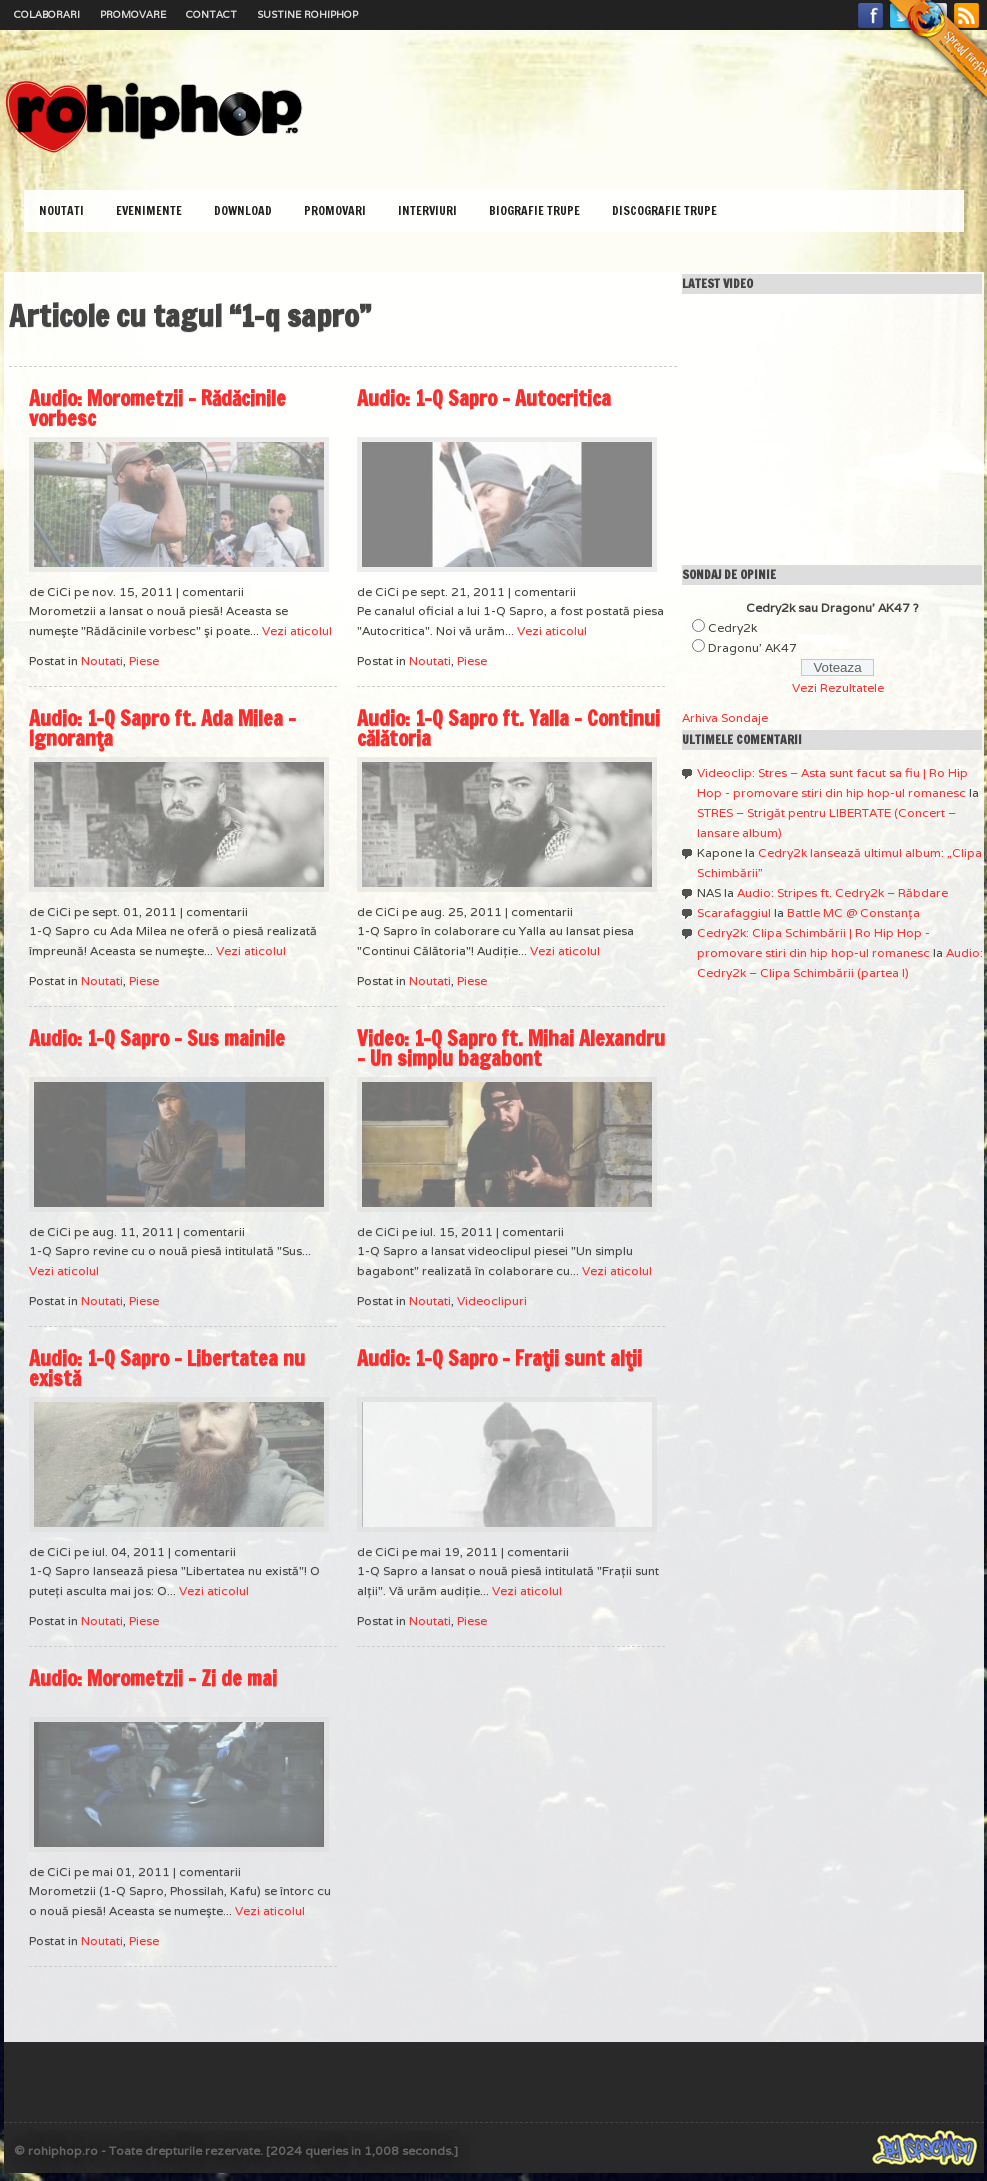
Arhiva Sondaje (725, 717)
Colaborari (47, 14)
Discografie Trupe (664, 210)
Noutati (61, 210)
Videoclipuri (492, 1300)
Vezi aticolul (297, 630)
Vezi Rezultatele (838, 687)
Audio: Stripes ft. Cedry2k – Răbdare (842, 892)
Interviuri (427, 210)
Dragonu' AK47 (752, 647)
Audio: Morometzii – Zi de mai (153, 1678)
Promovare (133, 14)
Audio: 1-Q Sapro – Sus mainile (157, 1038)
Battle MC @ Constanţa (853, 912)
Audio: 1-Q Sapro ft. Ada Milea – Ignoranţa (162, 728)
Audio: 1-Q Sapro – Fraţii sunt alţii (499, 1358)
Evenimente (149, 210)
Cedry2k (732, 627)
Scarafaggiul (734, 912)
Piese (144, 660)
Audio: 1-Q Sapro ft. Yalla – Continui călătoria (508, 728)
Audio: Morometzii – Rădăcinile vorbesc (157, 408)
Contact (211, 14)
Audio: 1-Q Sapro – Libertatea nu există (167, 1368)
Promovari (335, 210)
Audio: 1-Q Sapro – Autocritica (484, 398)
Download (243, 210)
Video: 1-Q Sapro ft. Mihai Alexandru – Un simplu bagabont (511, 1048)
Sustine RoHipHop (307, 14)
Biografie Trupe (534, 210)
